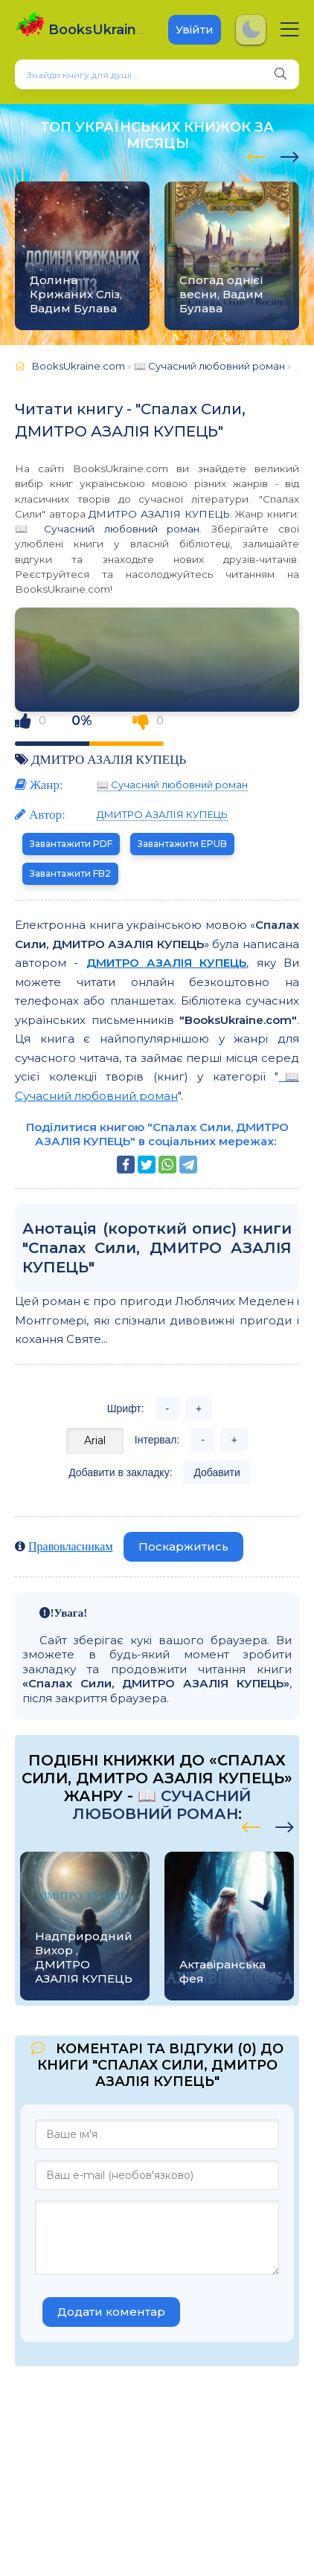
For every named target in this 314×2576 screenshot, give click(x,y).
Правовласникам (70, 1546)
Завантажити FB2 (70, 873)
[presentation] (256, 154)
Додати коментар (111, 2312)
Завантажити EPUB (182, 843)
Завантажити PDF (71, 843)
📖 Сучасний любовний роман (107, 529)
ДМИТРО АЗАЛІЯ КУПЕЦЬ (159, 514)
